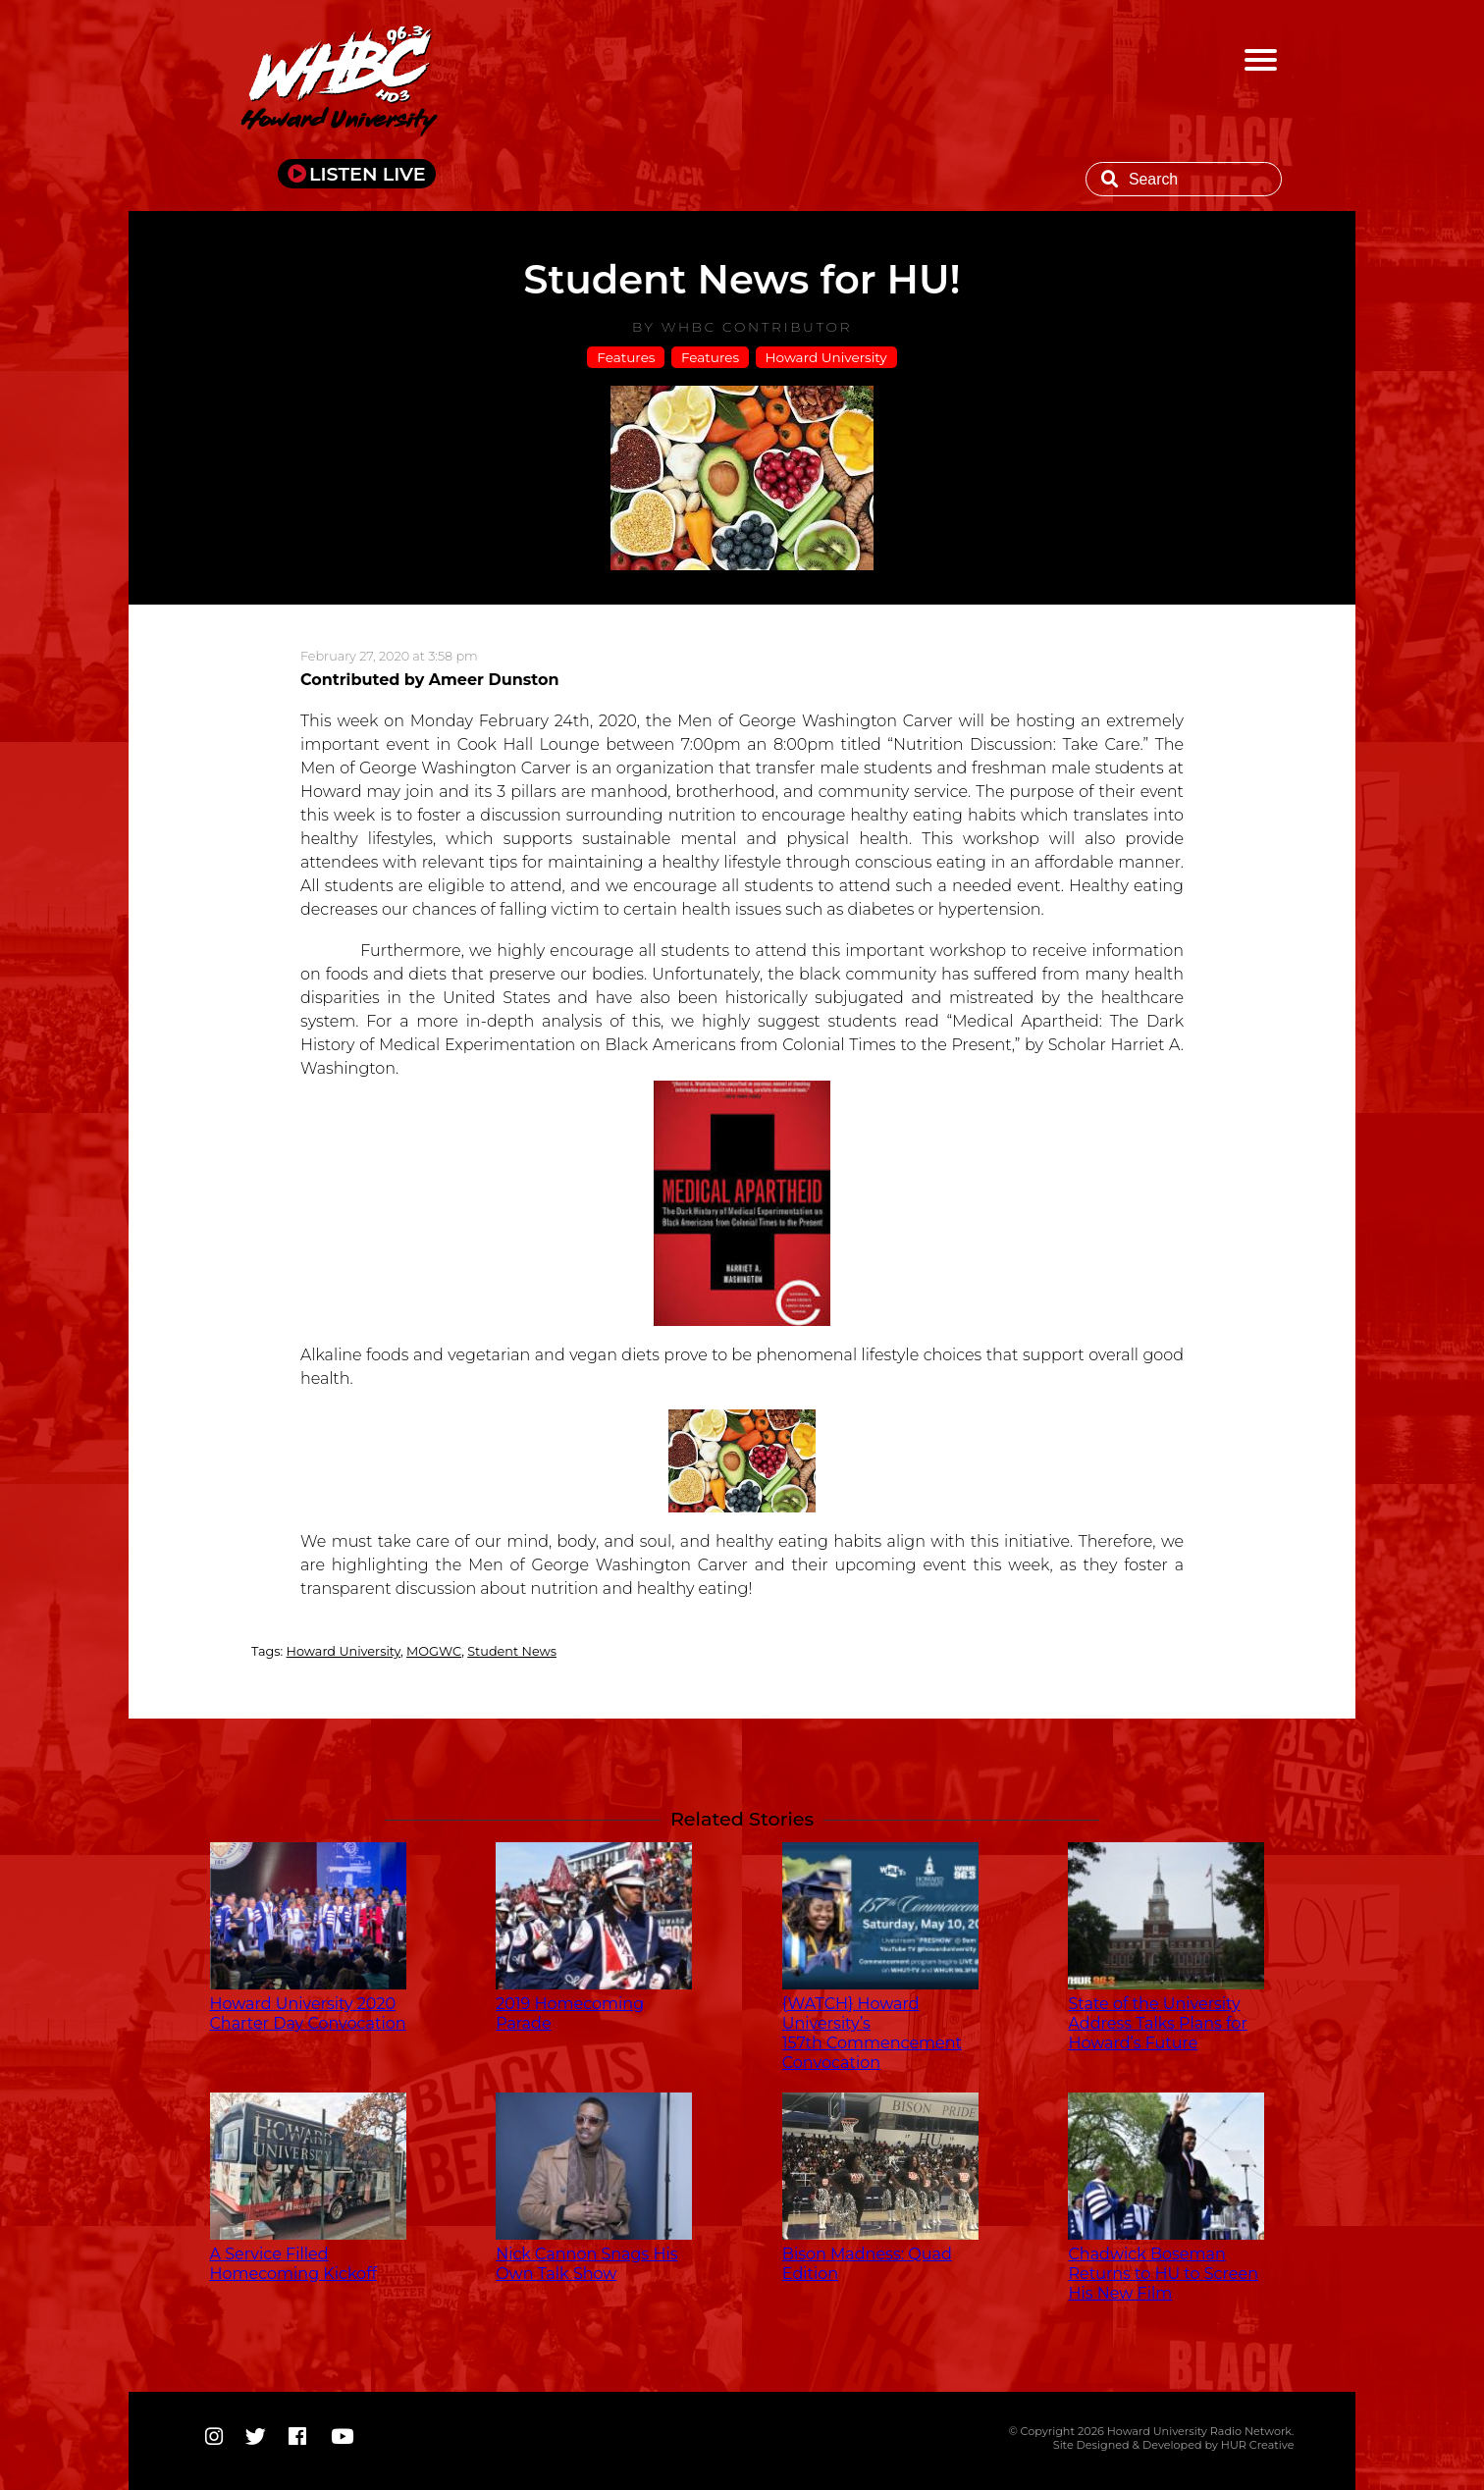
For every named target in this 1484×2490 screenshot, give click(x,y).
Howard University (826, 357)
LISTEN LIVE (367, 173)
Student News (511, 1651)
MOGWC (433, 1651)
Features (626, 357)
